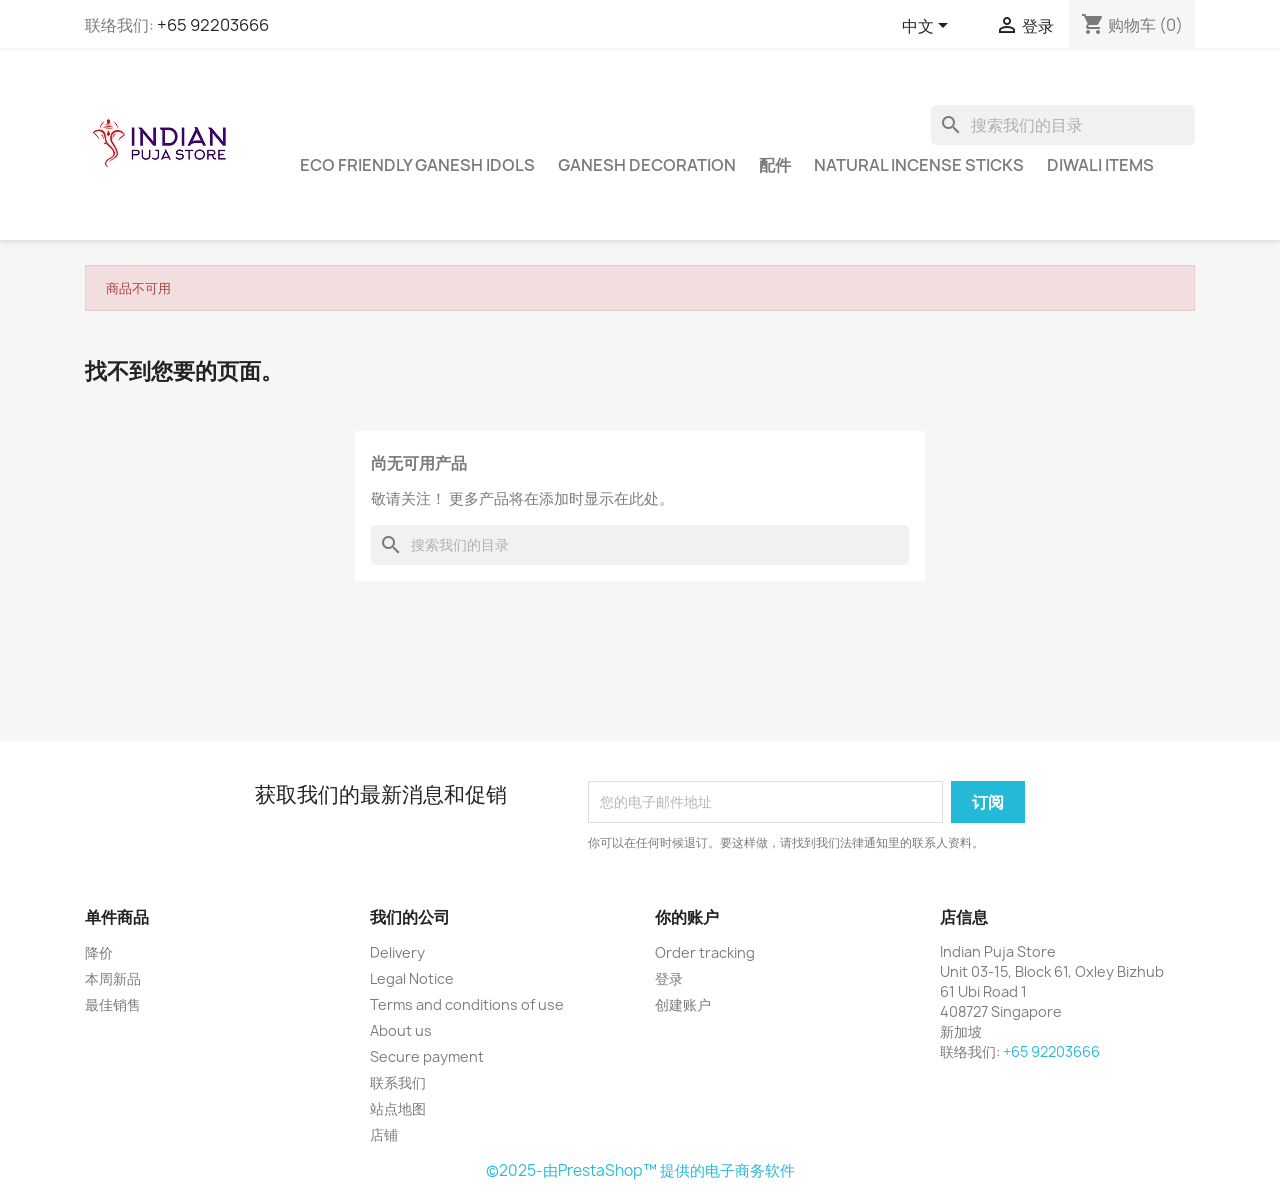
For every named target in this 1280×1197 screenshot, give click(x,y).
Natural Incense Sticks (919, 165)
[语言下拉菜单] (928, 27)
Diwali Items (1100, 165)
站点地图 (398, 1108)
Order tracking (705, 952)
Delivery (397, 952)
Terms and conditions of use (467, 1004)
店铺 (384, 1134)
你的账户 (687, 917)
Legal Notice (412, 978)
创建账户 (683, 1004)
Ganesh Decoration (647, 165)
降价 (99, 952)
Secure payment (427, 1056)
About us (401, 1030)
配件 (775, 165)
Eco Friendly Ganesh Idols (417, 165)
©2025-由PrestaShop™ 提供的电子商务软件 (640, 1170)
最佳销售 (113, 1004)
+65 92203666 (213, 25)
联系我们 (398, 1082)
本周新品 (113, 978)
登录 (669, 978)
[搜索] (1063, 125)
